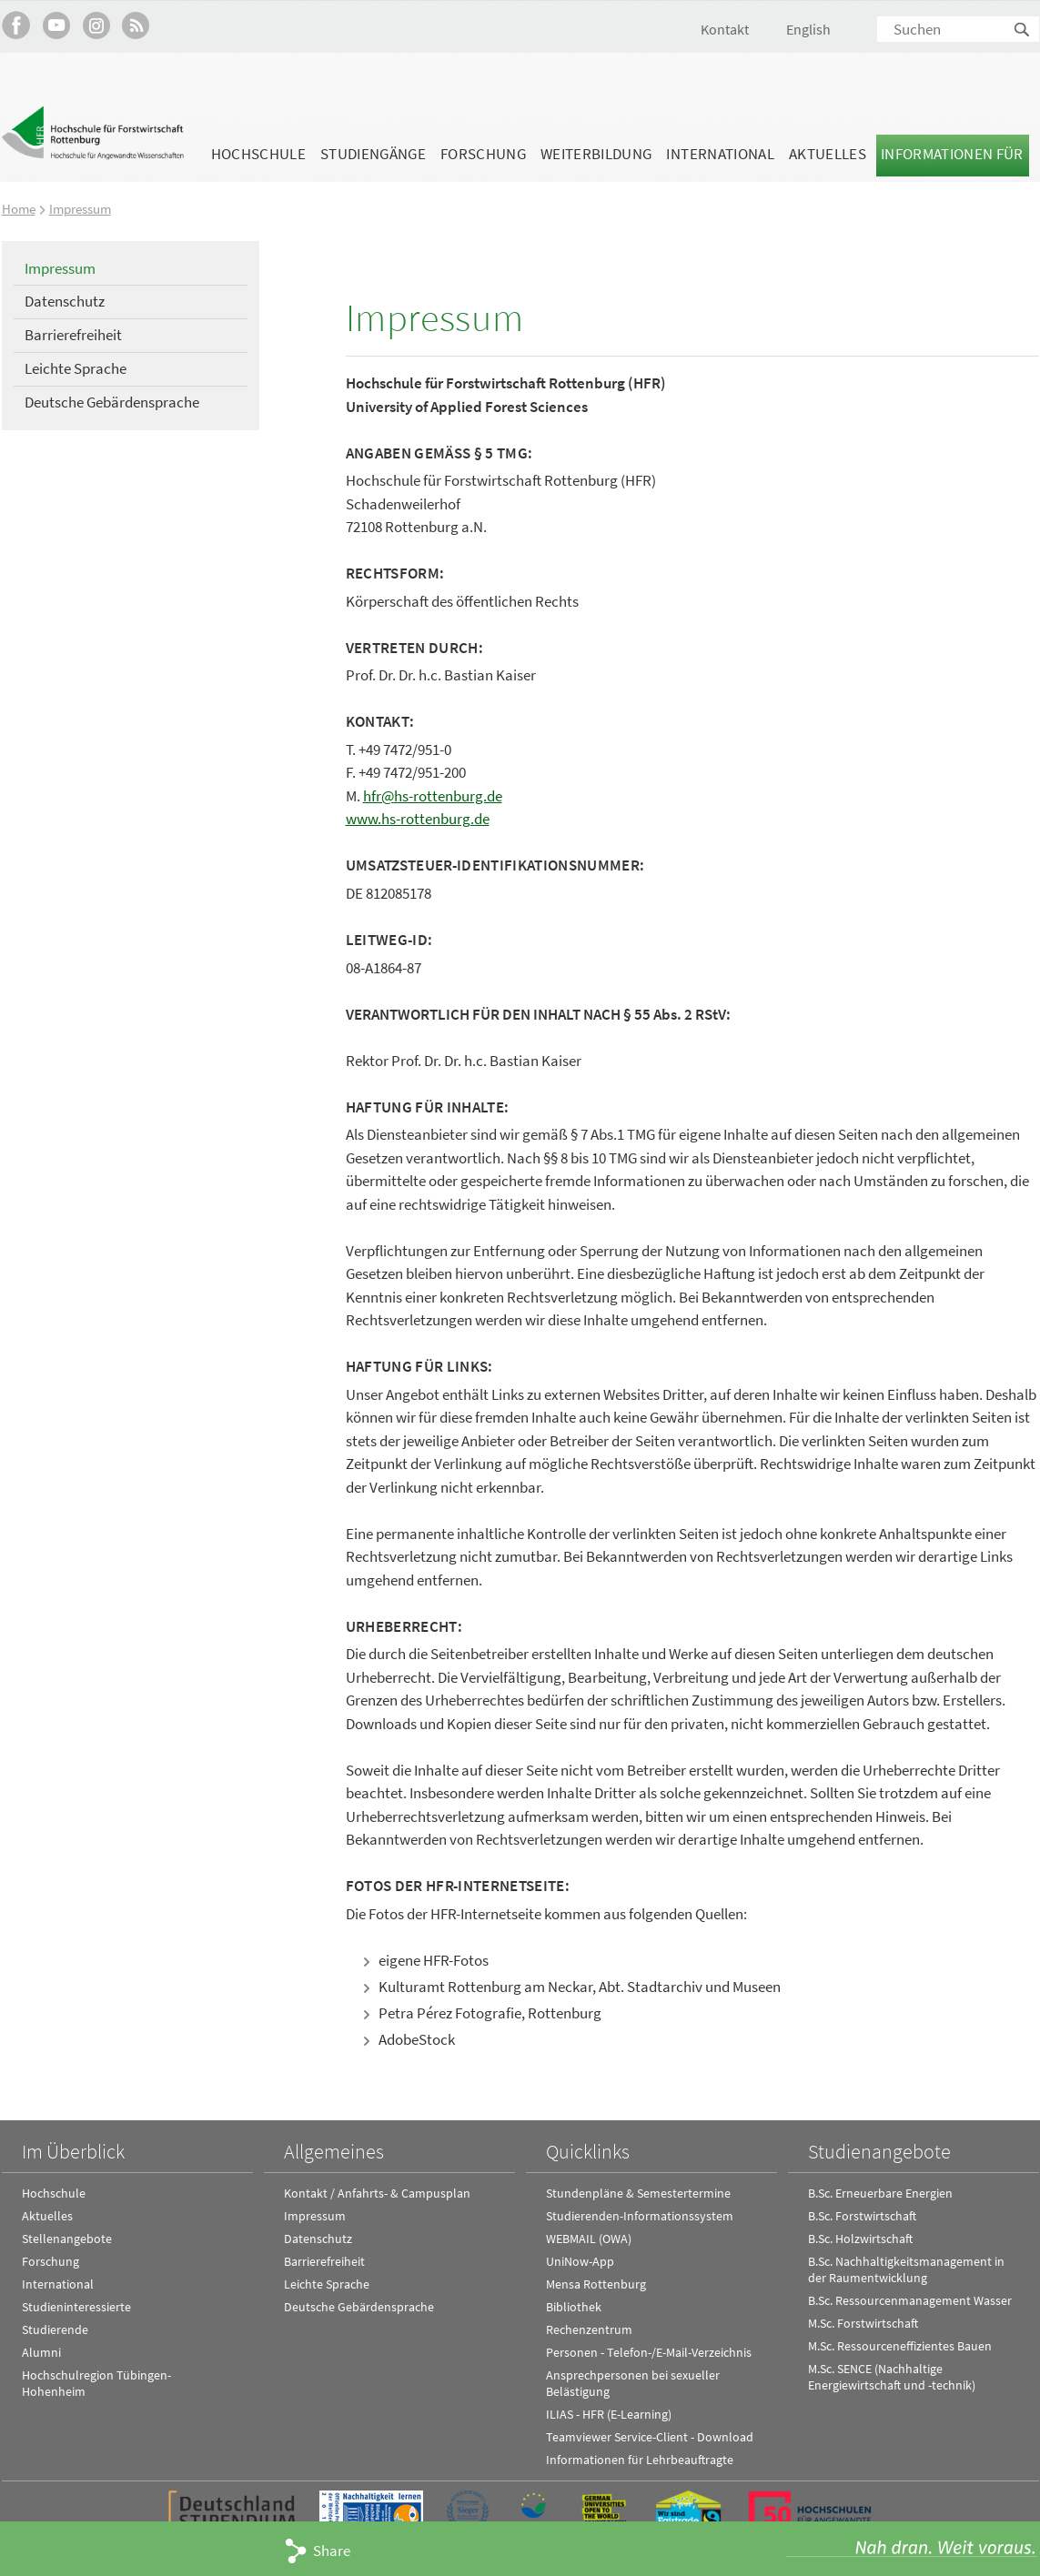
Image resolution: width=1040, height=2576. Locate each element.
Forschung (483, 154)
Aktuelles (827, 154)
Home (18, 208)
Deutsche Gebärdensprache (112, 402)
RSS (136, 25)
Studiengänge (373, 154)
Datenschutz (65, 301)
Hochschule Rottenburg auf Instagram (96, 25)
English (808, 29)
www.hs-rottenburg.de (418, 819)
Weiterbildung (595, 154)
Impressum (80, 208)
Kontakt (725, 29)
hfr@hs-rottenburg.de (432, 796)
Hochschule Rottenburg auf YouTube (56, 25)
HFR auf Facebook (16, 25)
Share (331, 2551)
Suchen (1023, 30)
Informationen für (952, 154)
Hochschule (258, 154)
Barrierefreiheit (73, 335)
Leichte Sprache (75, 368)
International (719, 154)
